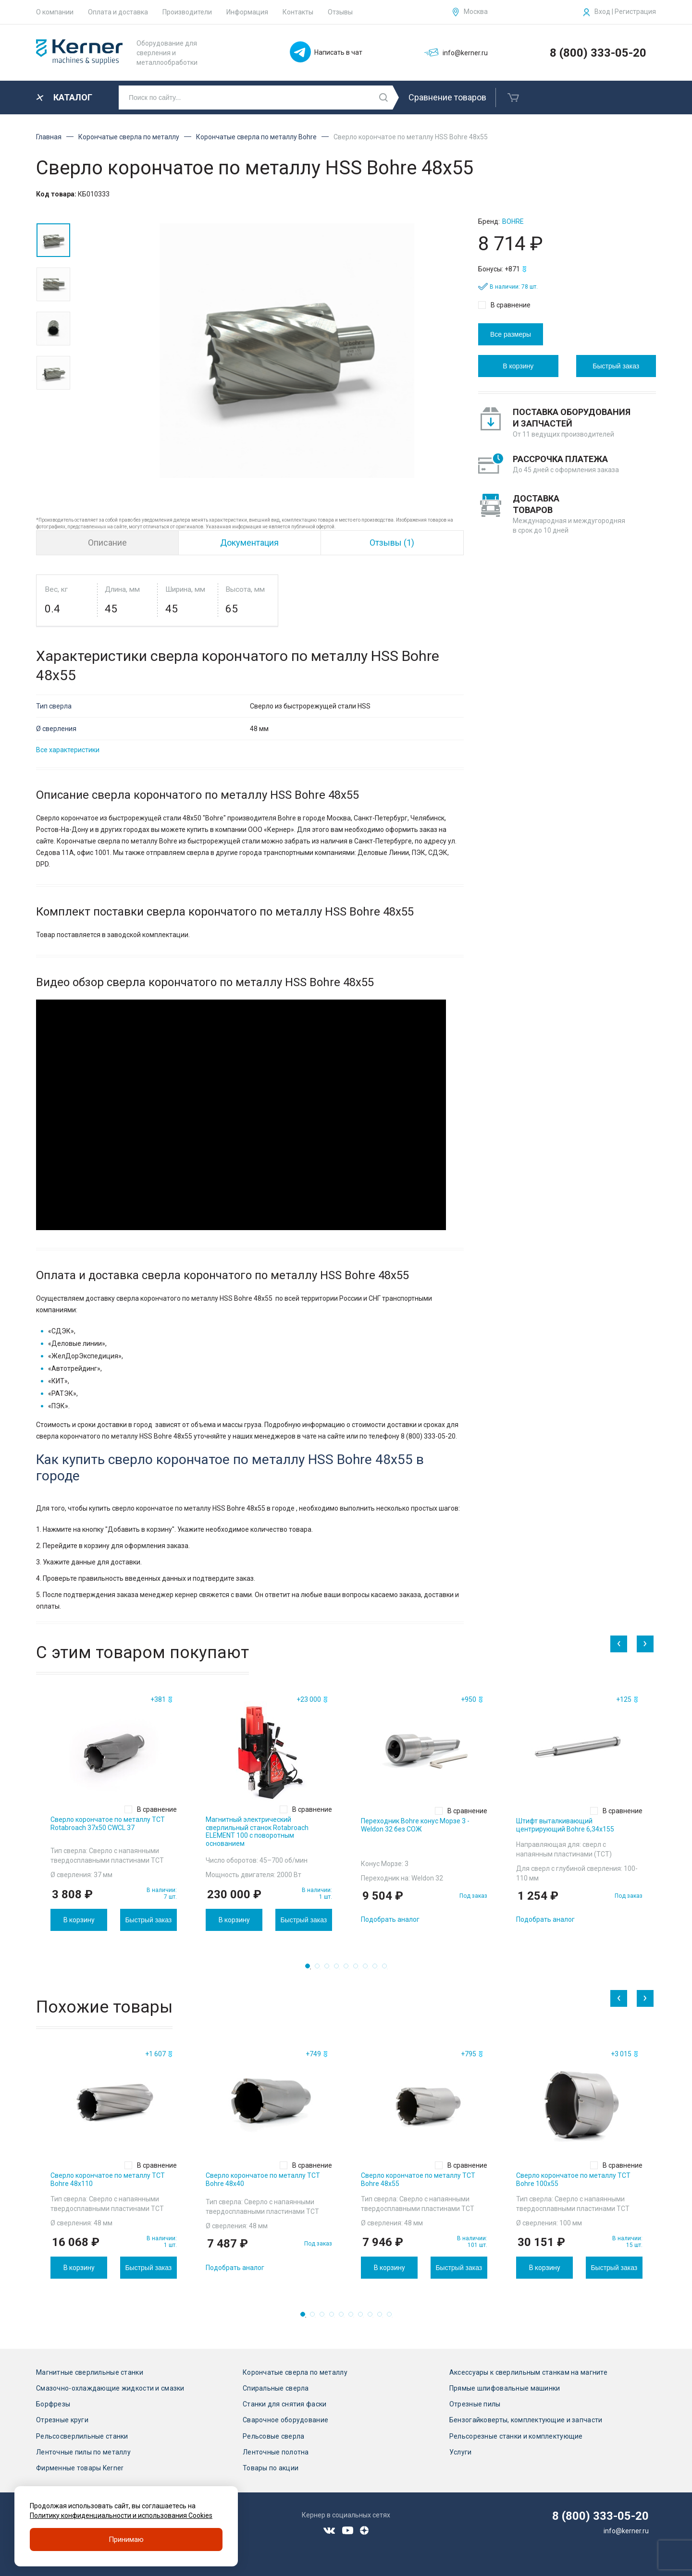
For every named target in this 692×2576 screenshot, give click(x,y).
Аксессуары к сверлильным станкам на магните (528, 2372)
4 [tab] (339, 1969)
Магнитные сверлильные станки (89, 2372)
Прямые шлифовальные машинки (504, 2388)
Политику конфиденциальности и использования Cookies (121, 2515)
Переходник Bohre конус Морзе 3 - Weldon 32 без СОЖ (415, 1825)
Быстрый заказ (616, 366)
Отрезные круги (62, 2420)
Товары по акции (270, 2468)
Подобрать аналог (390, 1919)
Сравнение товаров (447, 97)
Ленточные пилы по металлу (83, 2452)
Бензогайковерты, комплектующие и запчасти (525, 2420)
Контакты (298, 12)
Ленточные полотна (276, 2452)
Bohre (513, 221)
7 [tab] (368, 1969)
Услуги (460, 2452)
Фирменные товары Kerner (80, 2468)
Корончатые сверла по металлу (128, 137)
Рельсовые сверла (273, 2436)
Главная (49, 137)
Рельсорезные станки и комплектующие (516, 2436)
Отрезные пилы (475, 2404)
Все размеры (510, 334)
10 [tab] (392, 2317)
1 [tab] (310, 1969)
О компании (55, 12)
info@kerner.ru (626, 2531)
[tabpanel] (113, 1812)
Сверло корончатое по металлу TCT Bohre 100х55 (573, 2179)
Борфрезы (53, 2404)
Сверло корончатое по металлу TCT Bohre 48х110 (107, 2179)
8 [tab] (378, 1969)
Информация (247, 12)
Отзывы (340, 12)
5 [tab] (349, 1969)
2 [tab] (320, 1969)
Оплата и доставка (118, 12)
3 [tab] (329, 1969)
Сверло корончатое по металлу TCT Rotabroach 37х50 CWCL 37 (107, 1823)
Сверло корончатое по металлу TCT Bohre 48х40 (263, 2179)
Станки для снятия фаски (284, 2404)
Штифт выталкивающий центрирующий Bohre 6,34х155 (565, 1825)
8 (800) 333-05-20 (598, 53)
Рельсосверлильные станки (82, 2436)
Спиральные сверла (276, 2388)
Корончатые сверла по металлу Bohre (256, 137)
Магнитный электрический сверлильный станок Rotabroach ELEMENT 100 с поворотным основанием (257, 1831)
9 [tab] (387, 1969)
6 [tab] (358, 1969)
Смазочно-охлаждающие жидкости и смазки (110, 2388)
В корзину (518, 366)
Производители (187, 12)
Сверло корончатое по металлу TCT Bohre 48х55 (418, 2179)
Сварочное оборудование (285, 2420)
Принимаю (126, 2539)
